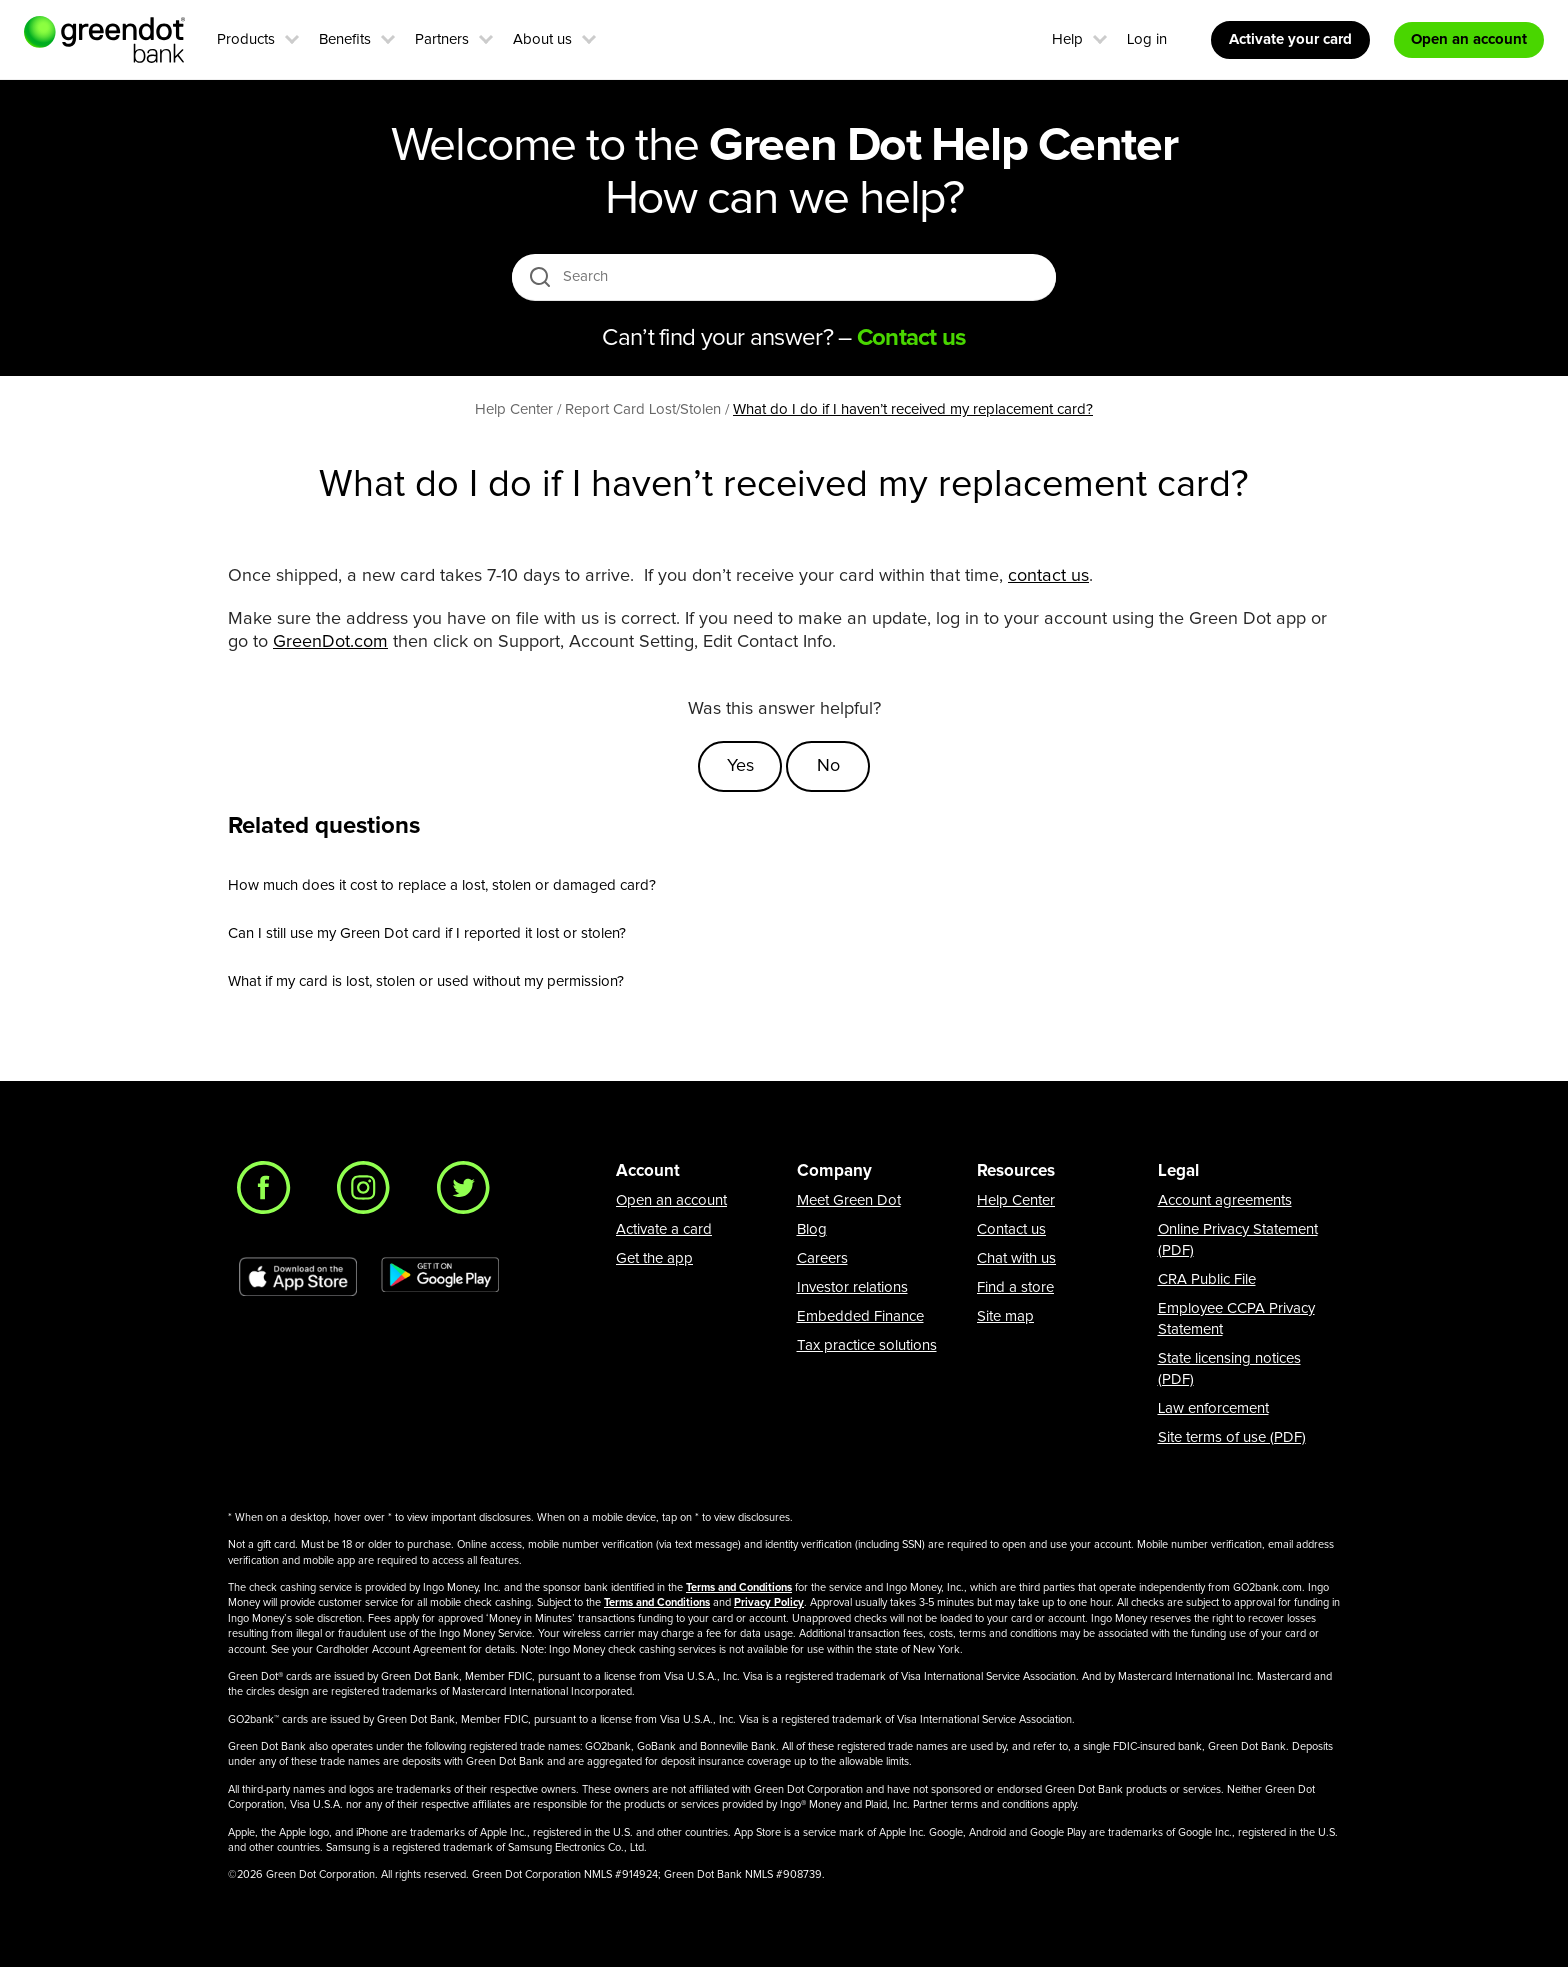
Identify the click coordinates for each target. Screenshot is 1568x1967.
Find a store (1015, 1287)
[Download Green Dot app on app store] (298, 1277)
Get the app (654, 1258)
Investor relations (852, 1287)
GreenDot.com (330, 642)
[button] (292, 37)
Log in (1147, 39)
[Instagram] (369, 1193)
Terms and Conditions (739, 1587)
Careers (822, 1258)
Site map (1005, 1316)
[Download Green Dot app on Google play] (440, 1277)
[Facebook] (269, 1193)
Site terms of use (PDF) (1232, 1437)
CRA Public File (1207, 1279)
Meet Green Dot (849, 1200)
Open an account (671, 1200)
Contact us (1011, 1229)
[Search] (785, 277)
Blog (812, 1229)
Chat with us (1016, 1258)
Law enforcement (1213, 1408)
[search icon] (539, 276)
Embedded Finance (860, 1316)
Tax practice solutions (867, 1345)
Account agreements (1225, 1200)
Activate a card (664, 1229)
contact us (1048, 576)
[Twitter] (469, 1193)
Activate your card (1290, 39)
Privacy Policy (769, 1602)
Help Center (1016, 1200)
